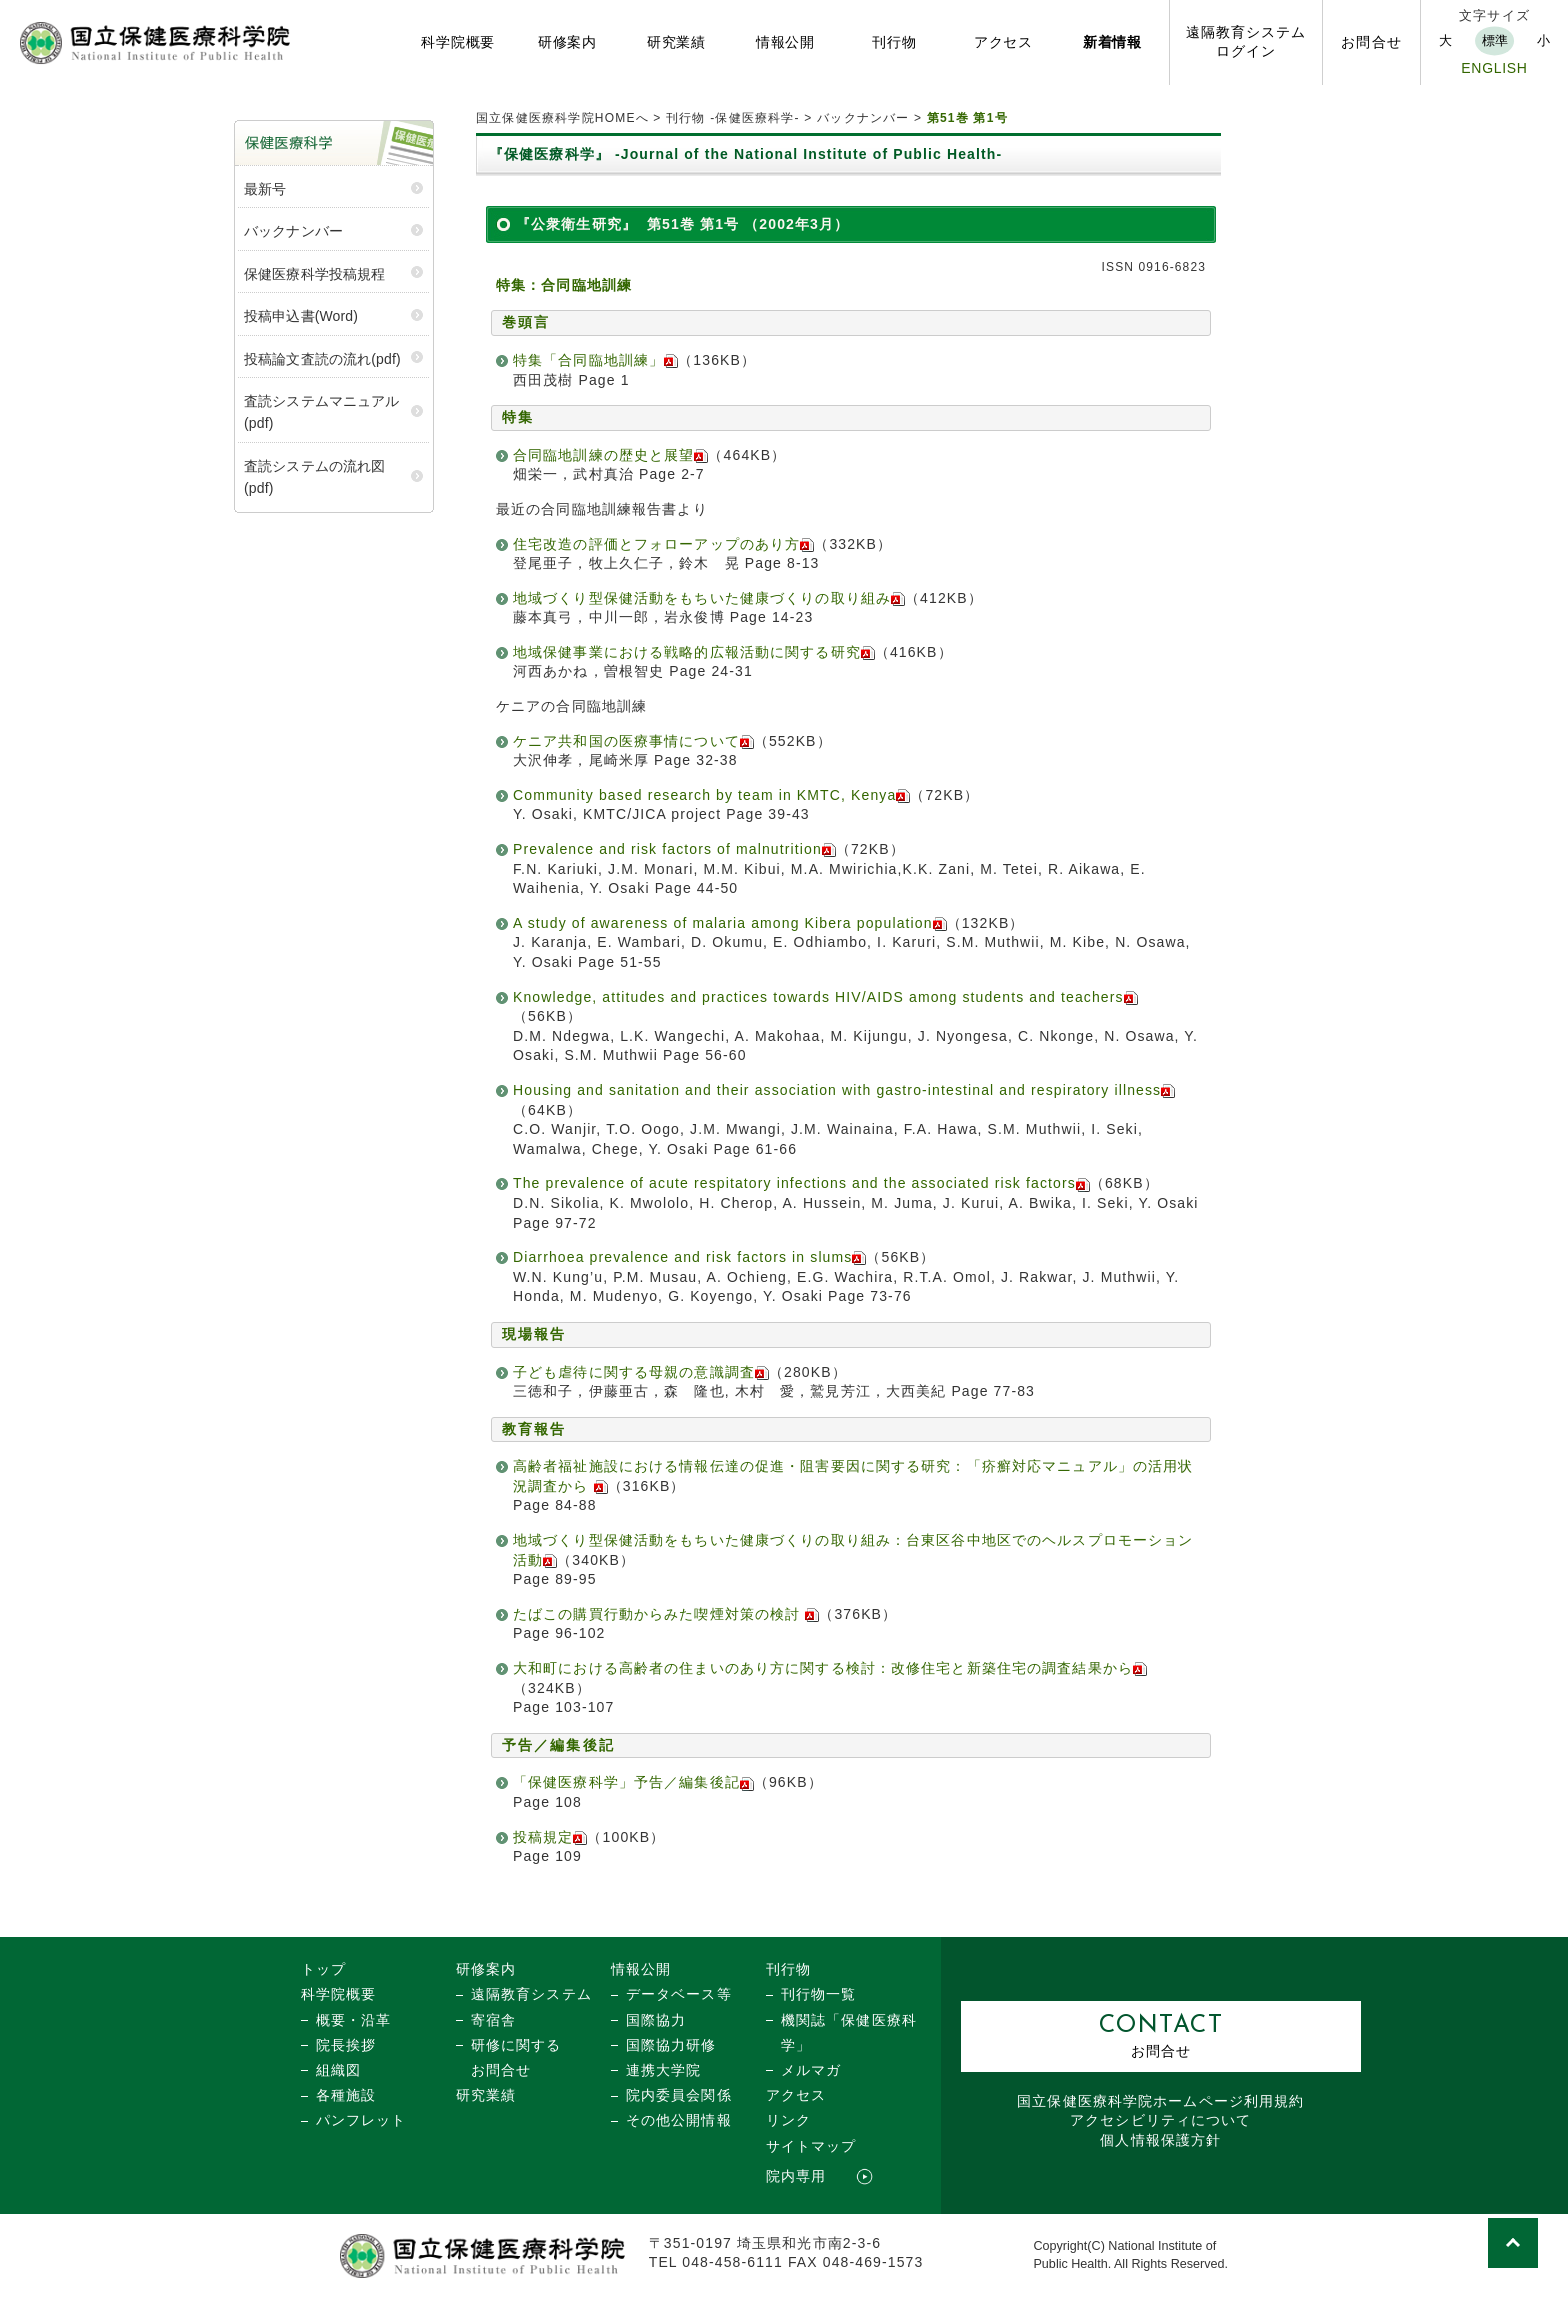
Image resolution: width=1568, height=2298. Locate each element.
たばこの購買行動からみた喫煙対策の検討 (666, 1614)
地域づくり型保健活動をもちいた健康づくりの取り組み (709, 598)
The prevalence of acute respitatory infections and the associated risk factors (801, 1183)
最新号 (265, 189)
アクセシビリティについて (1160, 2120)
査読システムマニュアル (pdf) (322, 412)
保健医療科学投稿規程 (314, 274)
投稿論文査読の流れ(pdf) (322, 359)
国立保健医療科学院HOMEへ (562, 118)
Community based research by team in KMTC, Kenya (711, 795)
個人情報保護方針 (1160, 2140)
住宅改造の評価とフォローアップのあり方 (663, 544)
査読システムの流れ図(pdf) (314, 477)
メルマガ (811, 2070)
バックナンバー (863, 118)
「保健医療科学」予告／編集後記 (633, 1782)
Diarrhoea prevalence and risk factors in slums (689, 1257)
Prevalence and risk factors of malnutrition (674, 849)
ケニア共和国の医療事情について (633, 741)
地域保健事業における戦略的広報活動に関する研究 (694, 652)
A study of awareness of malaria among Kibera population (730, 923)
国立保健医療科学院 (1160, 2101)
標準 (1495, 40)
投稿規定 (550, 1837)
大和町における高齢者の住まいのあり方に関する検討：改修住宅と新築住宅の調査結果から (830, 1668)
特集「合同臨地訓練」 (595, 360)
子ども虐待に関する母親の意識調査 (641, 1372)
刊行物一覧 (819, 1994)
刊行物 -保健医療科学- (733, 118)
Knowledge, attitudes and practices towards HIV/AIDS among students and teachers (825, 997)
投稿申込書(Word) (301, 316)
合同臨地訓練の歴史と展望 (603, 455)
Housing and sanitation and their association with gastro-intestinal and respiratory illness (844, 1090)
